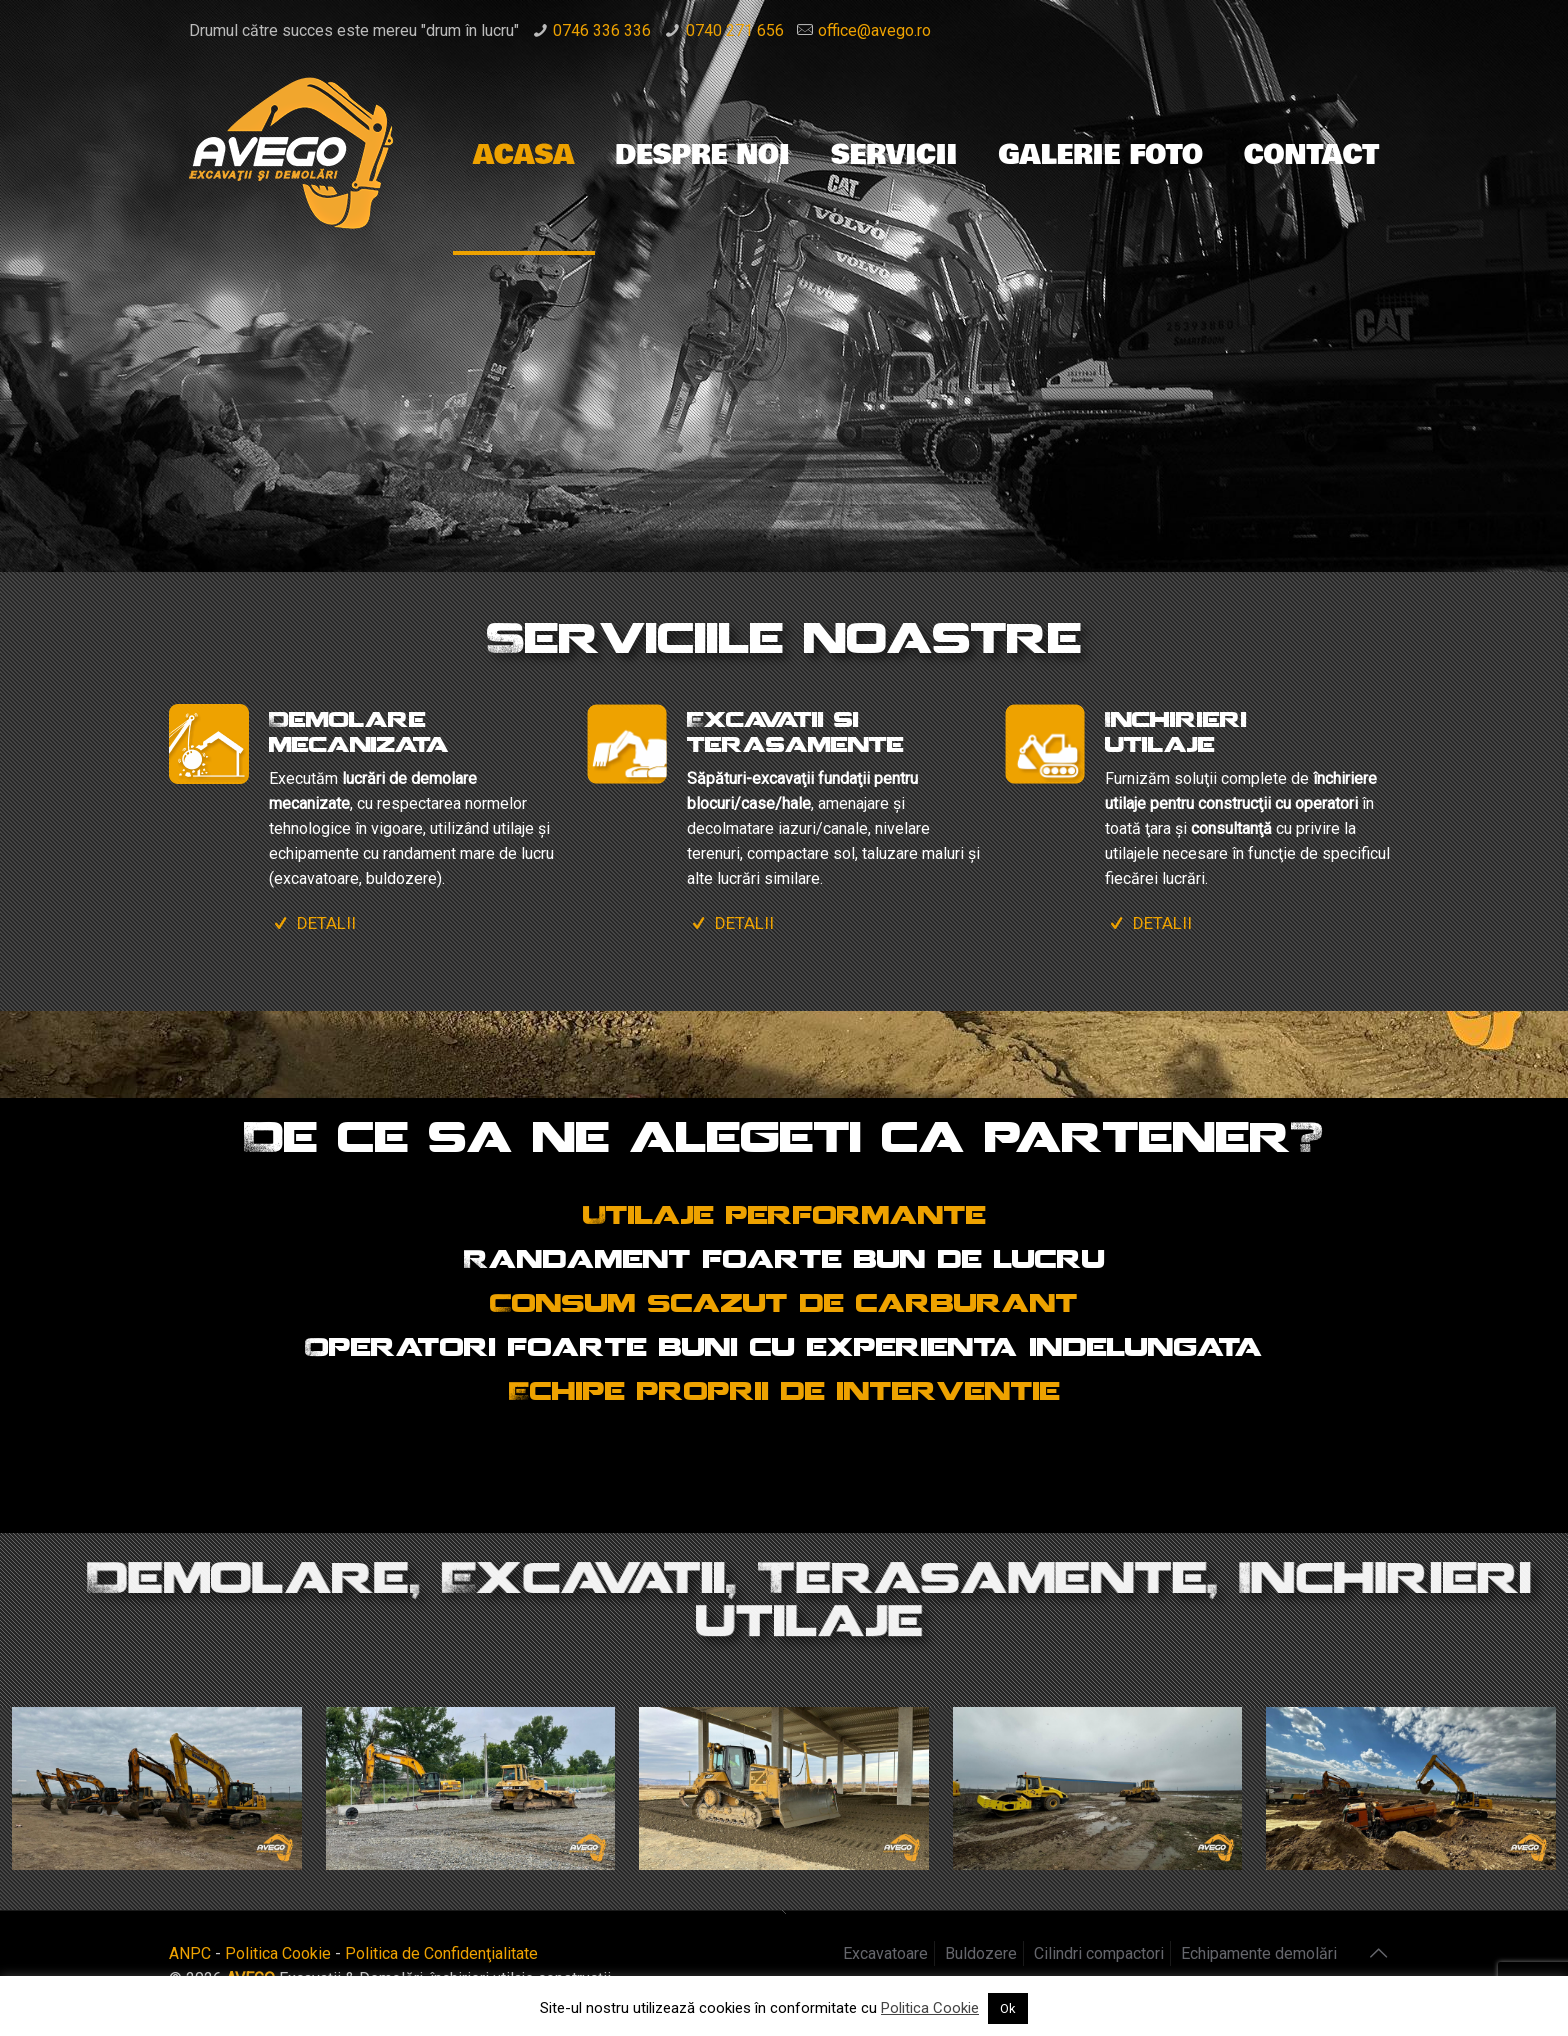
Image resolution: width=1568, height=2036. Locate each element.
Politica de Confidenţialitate (441, 1953)
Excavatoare (885, 1953)
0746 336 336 (602, 30)
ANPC (190, 1953)
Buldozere (981, 1953)
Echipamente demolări (1259, 1953)
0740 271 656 (735, 30)
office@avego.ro (874, 30)
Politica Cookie (278, 1953)
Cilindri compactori (1099, 1953)
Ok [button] (1008, 2008)
